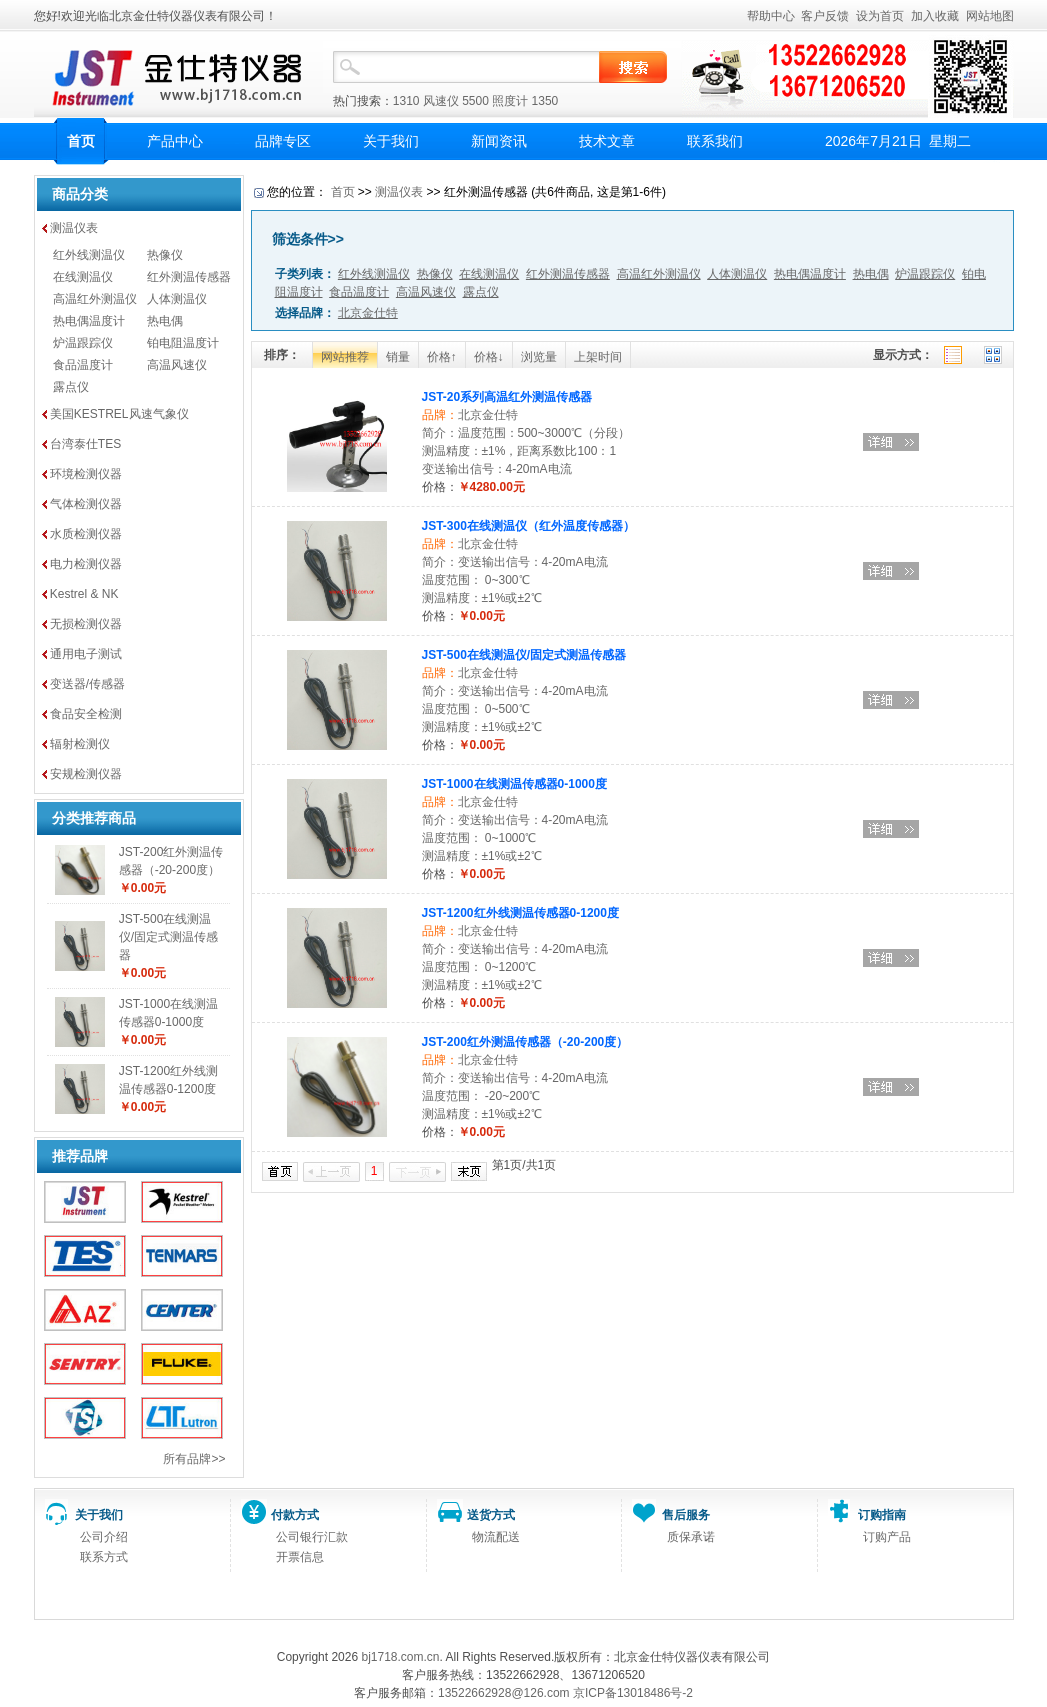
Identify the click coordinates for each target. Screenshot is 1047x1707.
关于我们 (391, 141)
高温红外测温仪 (95, 299)
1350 (545, 101)
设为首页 (880, 16)
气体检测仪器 (86, 504)
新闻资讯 (499, 141)
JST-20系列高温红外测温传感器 (507, 397)
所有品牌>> (194, 1459)
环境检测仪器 (86, 474)
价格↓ (489, 357)
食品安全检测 (86, 714)
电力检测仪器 (86, 564)
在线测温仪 (83, 277)
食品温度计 (83, 365)
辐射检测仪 (80, 744)
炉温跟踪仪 (83, 343)
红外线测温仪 (89, 255)
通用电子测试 (86, 654)
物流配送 (496, 1537)
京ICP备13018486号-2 (633, 1693)
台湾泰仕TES (85, 444)
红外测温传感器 (189, 277)
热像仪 (165, 255)
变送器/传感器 (87, 684)
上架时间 (598, 357)
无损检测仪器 (86, 624)
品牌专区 (283, 141)
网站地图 (990, 16)
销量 (398, 357)
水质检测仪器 (86, 534)
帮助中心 (771, 16)
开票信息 (300, 1557)
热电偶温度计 (89, 321)
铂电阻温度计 (183, 343)
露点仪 (71, 387)
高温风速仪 (177, 365)
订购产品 (887, 1537)
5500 (475, 101)
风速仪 (441, 101)
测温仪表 (74, 228)
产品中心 (175, 141)
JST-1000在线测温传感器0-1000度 (514, 784)
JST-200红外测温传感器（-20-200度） (525, 1042)
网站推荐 (345, 357)
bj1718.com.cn (400, 1657)
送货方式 (491, 1515)
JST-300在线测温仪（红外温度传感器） (528, 526)
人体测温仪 (177, 299)
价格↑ (442, 357)
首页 (81, 141)
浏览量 (539, 357)
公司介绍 (104, 1537)
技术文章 (607, 141)
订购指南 (882, 1515)
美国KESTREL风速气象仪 (119, 414)
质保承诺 (691, 1537)
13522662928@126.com (504, 1693)
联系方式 (104, 1557)
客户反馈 (825, 16)
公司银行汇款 (312, 1537)
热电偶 (165, 321)
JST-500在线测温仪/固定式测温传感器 (168, 937)
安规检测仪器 (86, 774)
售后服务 (686, 1515)
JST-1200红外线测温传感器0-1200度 (520, 913)
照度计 (510, 101)
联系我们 (715, 141)
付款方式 (295, 1515)
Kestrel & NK (84, 594)
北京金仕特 (488, 415)
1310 (406, 101)
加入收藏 (935, 16)
